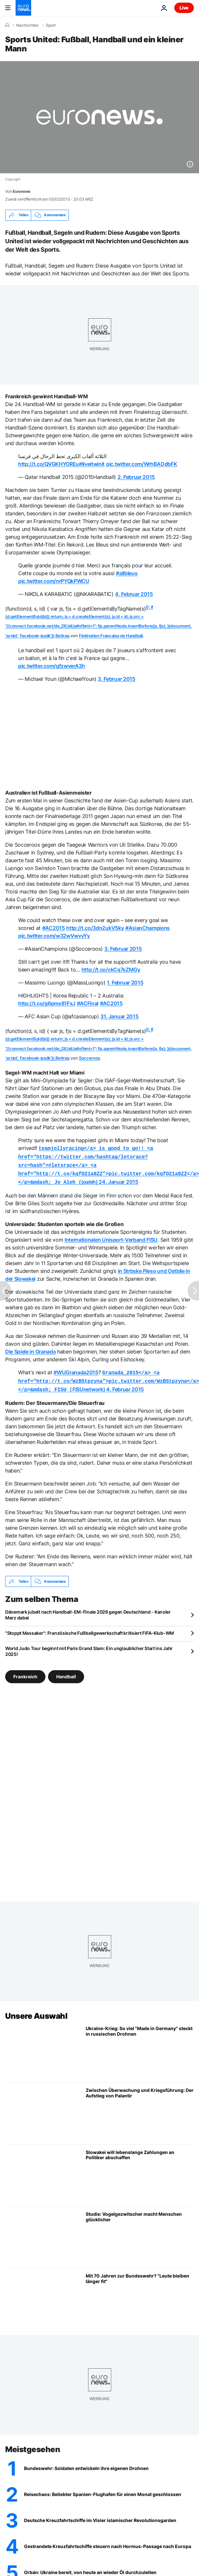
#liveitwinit (92, 464)
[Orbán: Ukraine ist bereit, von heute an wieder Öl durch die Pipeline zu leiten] (109, 2567)
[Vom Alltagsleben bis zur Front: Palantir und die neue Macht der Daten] (140, 2108)
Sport (51, 25)
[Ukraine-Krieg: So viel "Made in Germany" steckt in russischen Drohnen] (140, 2046)
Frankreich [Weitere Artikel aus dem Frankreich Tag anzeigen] (25, 1671)
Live (184, 7)
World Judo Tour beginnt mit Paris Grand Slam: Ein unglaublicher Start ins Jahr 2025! (89, 1646)
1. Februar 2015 (125, 982)
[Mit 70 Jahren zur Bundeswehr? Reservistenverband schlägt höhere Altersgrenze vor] (140, 2293)
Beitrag (62, 635)
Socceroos (89, 1058)
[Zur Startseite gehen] (23, 8)
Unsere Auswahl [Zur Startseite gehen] (36, 2010)
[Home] (7, 25)
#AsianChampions (147, 928)
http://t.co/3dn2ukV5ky (95, 928)
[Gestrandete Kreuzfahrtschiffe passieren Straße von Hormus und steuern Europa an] (109, 2541)
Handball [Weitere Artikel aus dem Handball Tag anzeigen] (66, 1671)
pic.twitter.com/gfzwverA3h (51, 666)
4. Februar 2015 (134, 594)
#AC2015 (53, 928)
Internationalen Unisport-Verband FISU (111, 1236)
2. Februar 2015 (136, 477)
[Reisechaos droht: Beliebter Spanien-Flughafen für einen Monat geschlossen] (109, 2489)
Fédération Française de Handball (111, 635)
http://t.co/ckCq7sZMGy (110, 969)
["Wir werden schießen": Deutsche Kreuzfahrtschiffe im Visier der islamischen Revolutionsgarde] (109, 2515)
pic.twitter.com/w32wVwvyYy (54, 935)
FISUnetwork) (108, 1377)
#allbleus (126, 573)
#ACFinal (87, 1003)
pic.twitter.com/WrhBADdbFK (141, 464)
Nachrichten (27, 25)
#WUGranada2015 (76, 1369)
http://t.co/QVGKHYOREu (48, 464)
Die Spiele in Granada (30, 1348)
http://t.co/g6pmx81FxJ (46, 1003)
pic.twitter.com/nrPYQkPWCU (53, 581)
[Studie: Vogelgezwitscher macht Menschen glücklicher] (140, 2231)
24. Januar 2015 (118, 1179)
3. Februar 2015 (116, 679)
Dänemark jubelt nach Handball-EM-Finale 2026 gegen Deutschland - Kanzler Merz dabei (88, 1609)
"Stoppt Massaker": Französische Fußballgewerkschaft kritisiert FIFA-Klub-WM (89, 1628)
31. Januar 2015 (119, 1016)
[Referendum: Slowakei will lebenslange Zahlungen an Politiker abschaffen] (140, 2170)
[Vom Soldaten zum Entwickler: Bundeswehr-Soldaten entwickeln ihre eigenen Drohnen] (109, 2463)
